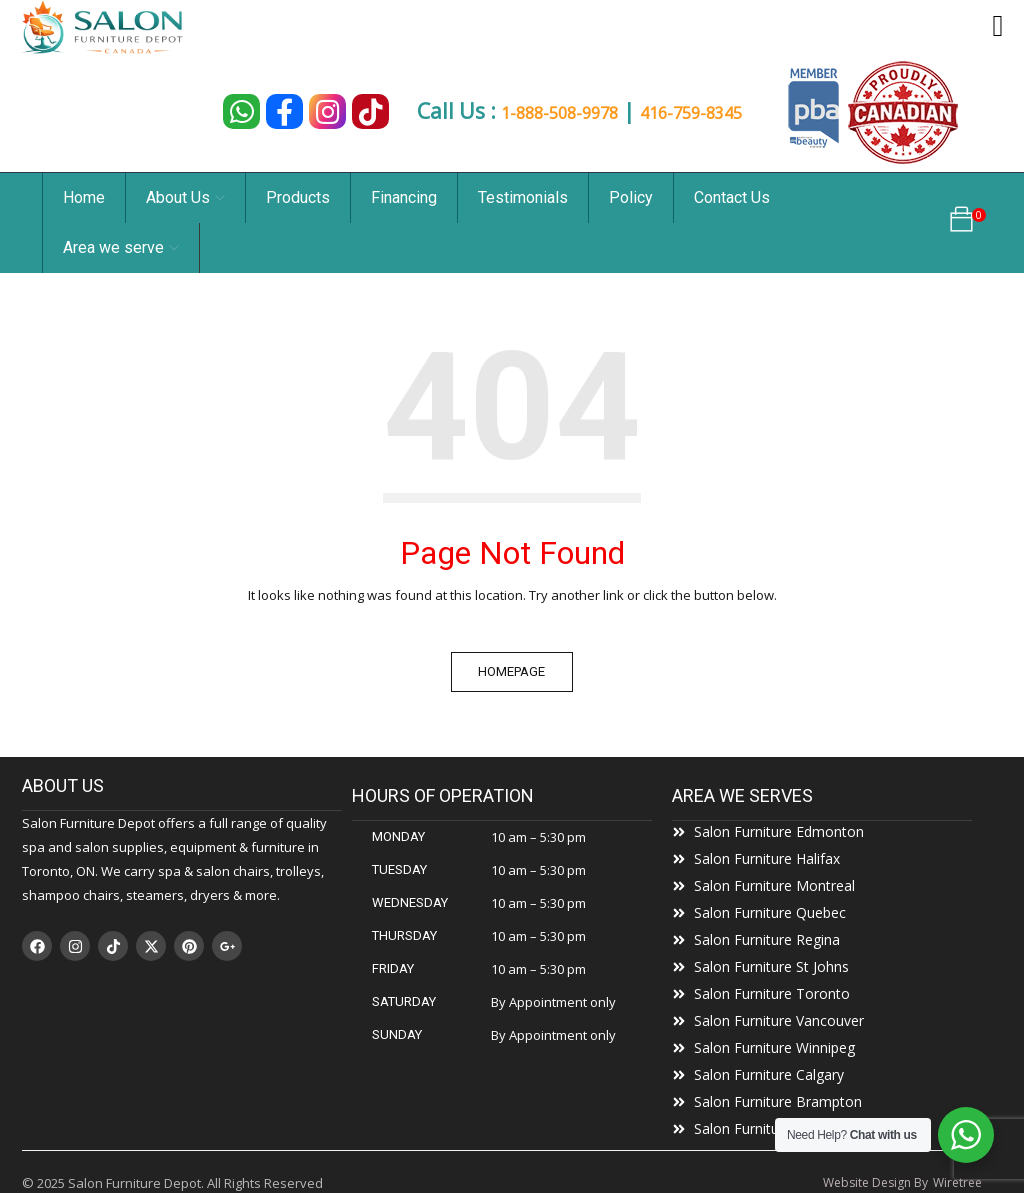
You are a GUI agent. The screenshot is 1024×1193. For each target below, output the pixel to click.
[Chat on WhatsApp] (228, 111)
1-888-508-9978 (548, 113)
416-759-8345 (714, 113)
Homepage (512, 671)
